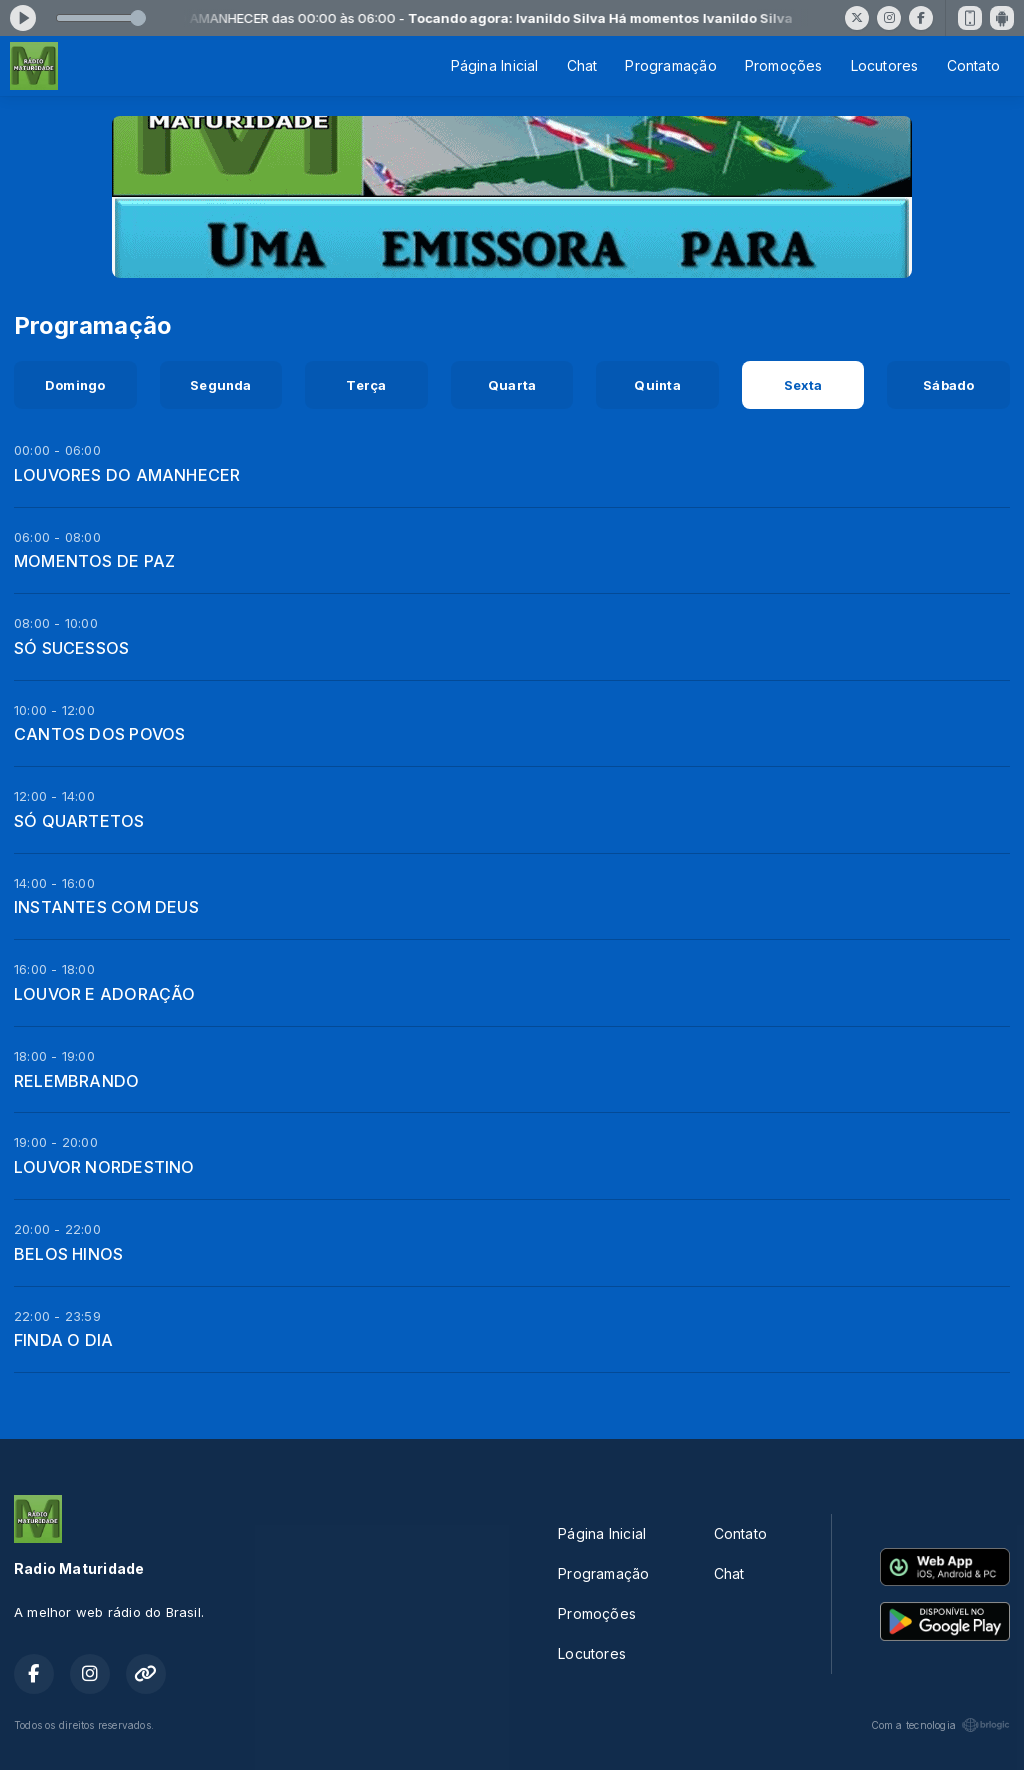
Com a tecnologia (940, 1725)
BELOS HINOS (68, 1254)
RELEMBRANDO (76, 1081)
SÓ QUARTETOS (79, 821)
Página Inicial (495, 65)
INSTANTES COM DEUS (106, 907)
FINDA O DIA (63, 1340)
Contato (973, 65)
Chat (582, 65)
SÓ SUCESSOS (71, 648)
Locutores (885, 65)
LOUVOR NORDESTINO (104, 1167)
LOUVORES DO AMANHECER (127, 475)
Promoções (784, 65)
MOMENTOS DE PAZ (94, 561)
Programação (670, 65)
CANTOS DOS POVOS (99, 734)
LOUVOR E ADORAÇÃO (105, 994)
